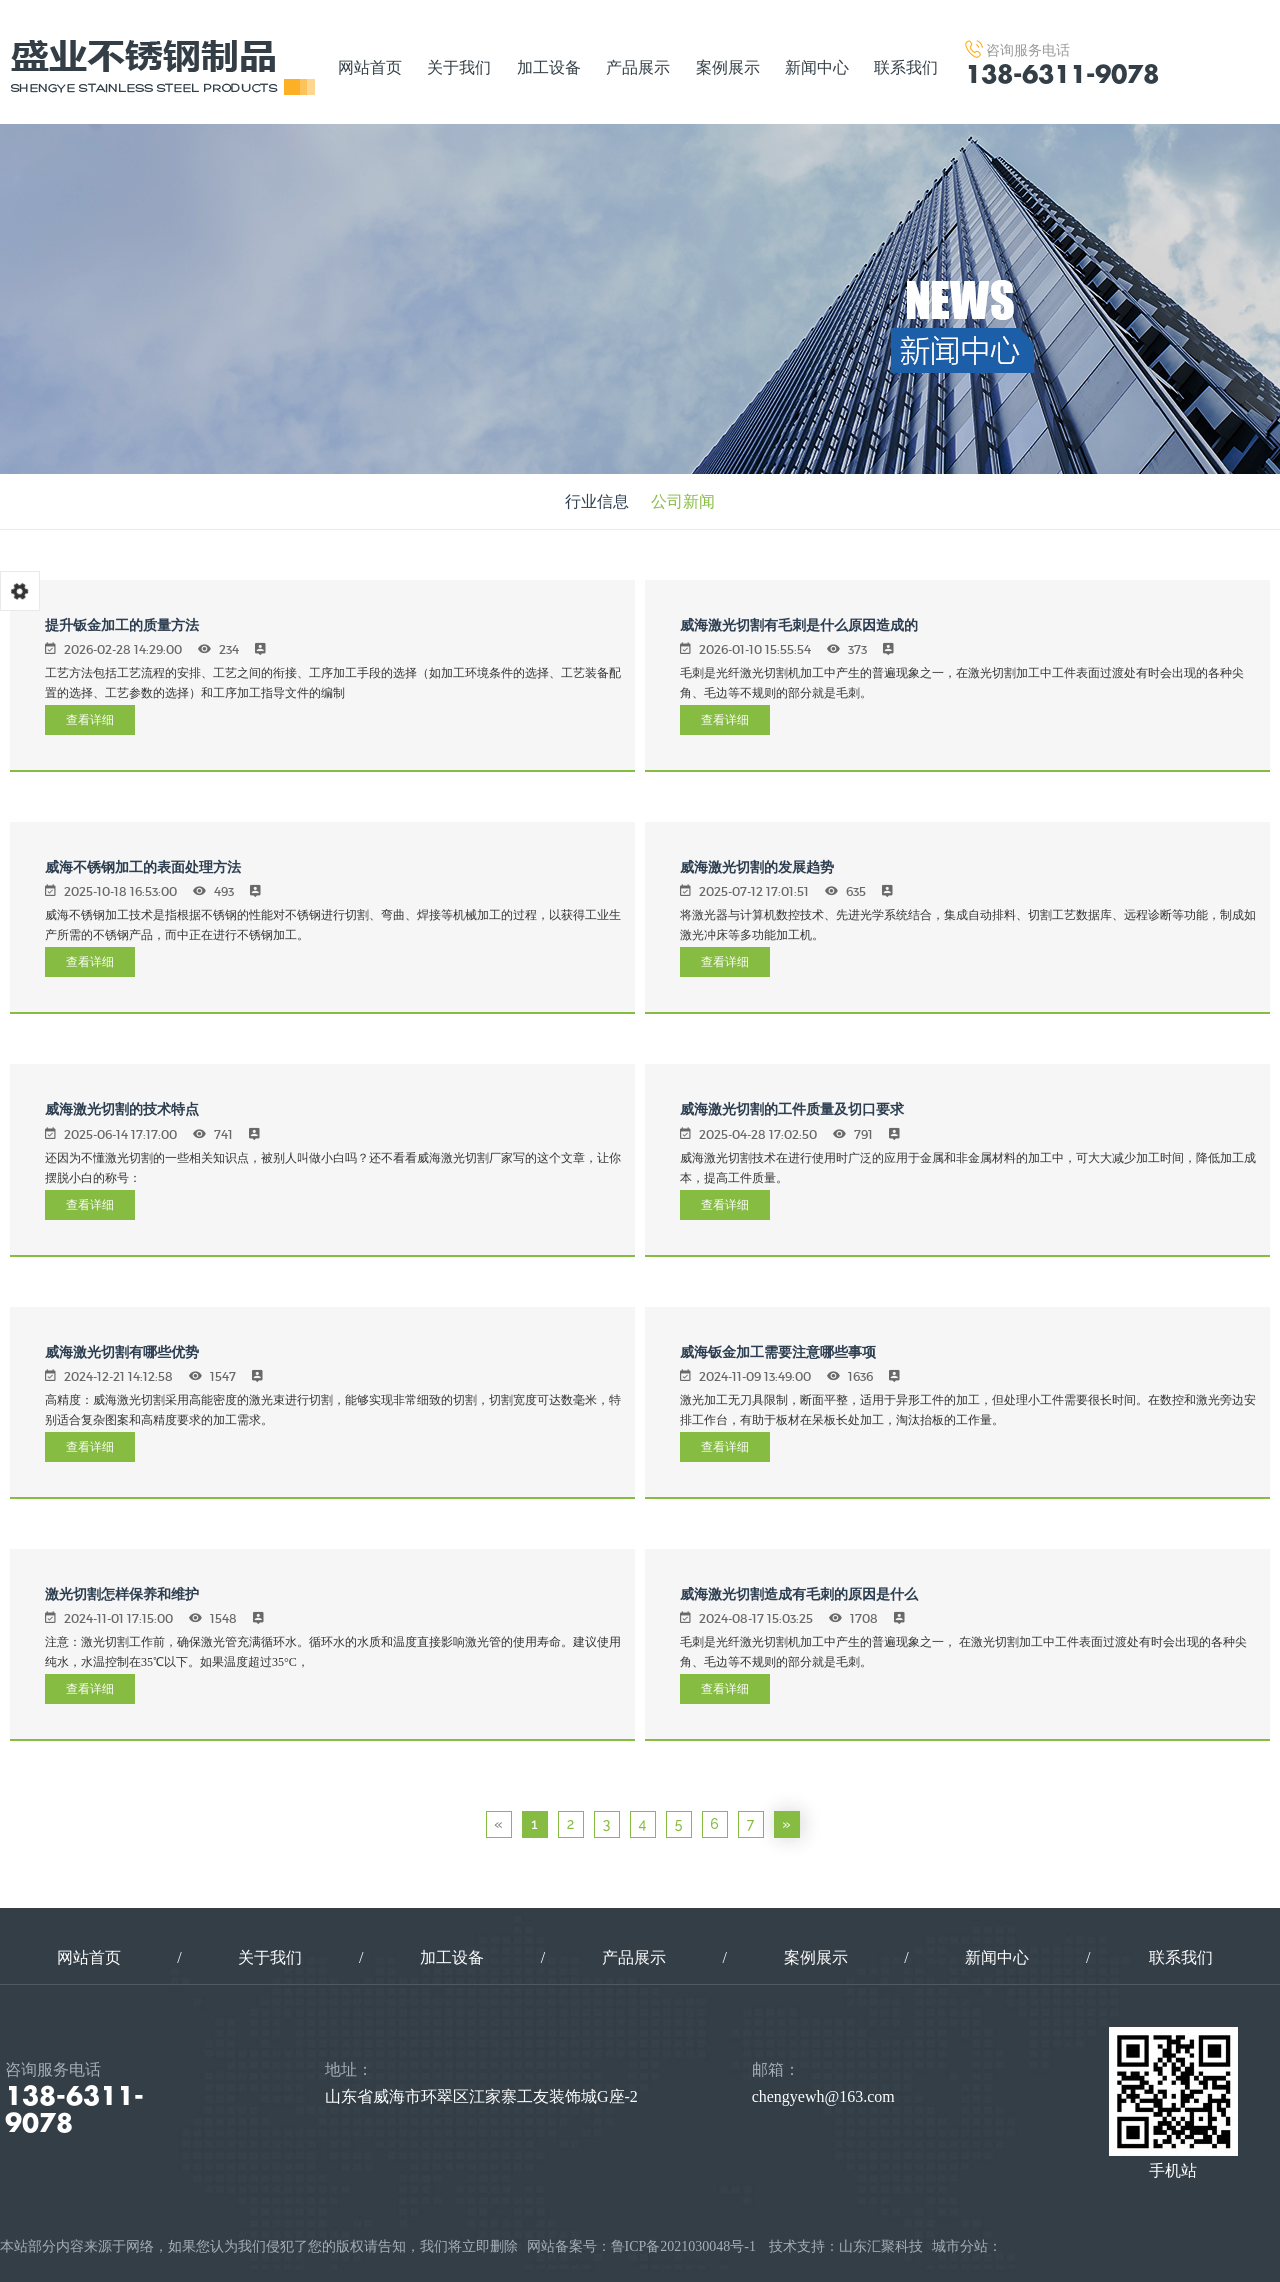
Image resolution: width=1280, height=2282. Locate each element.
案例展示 (728, 67)
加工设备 (549, 67)
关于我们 (459, 67)
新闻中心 (817, 67)
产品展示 (638, 67)
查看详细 (90, 719)
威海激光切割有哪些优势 (122, 1352)
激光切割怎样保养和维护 (122, 1594)
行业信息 (597, 501)
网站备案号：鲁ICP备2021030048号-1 (641, 2246)
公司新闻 (683, 501)
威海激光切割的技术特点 (122, 1109)
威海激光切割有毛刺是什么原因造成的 (799, 625)
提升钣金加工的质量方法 (122, 625)
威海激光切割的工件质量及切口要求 (792, 1109)
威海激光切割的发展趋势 (757, 867)
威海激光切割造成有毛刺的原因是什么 (799, 1594)
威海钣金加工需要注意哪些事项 (778, 1352)
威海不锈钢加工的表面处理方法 (143, 867)
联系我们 (906, 67)
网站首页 (370, 67)
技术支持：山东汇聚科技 (846, 2246)
